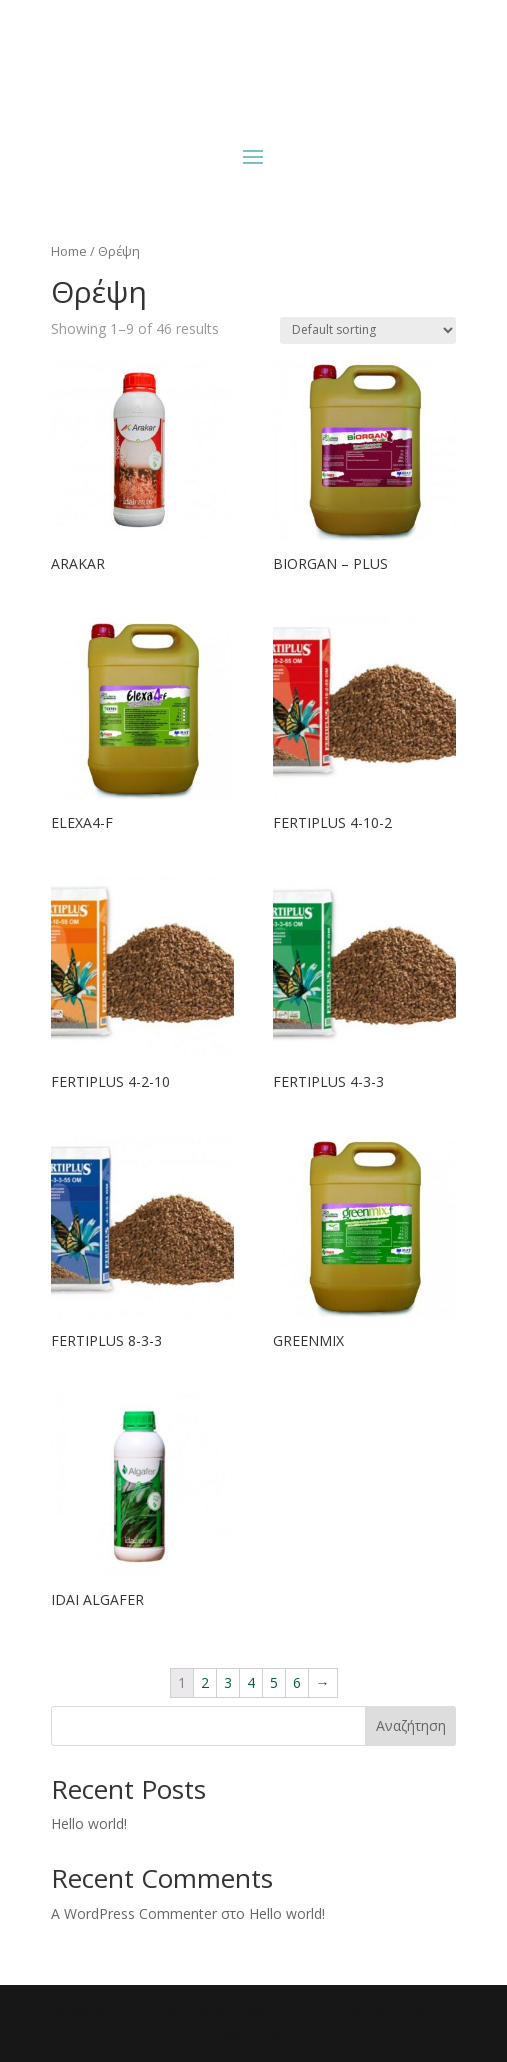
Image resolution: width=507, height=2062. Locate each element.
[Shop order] (368, 330)
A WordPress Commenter (134, 1913)
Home (69, 251)
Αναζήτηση (411, 1725)
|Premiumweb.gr (343, 2011)
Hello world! (89, 1823)
